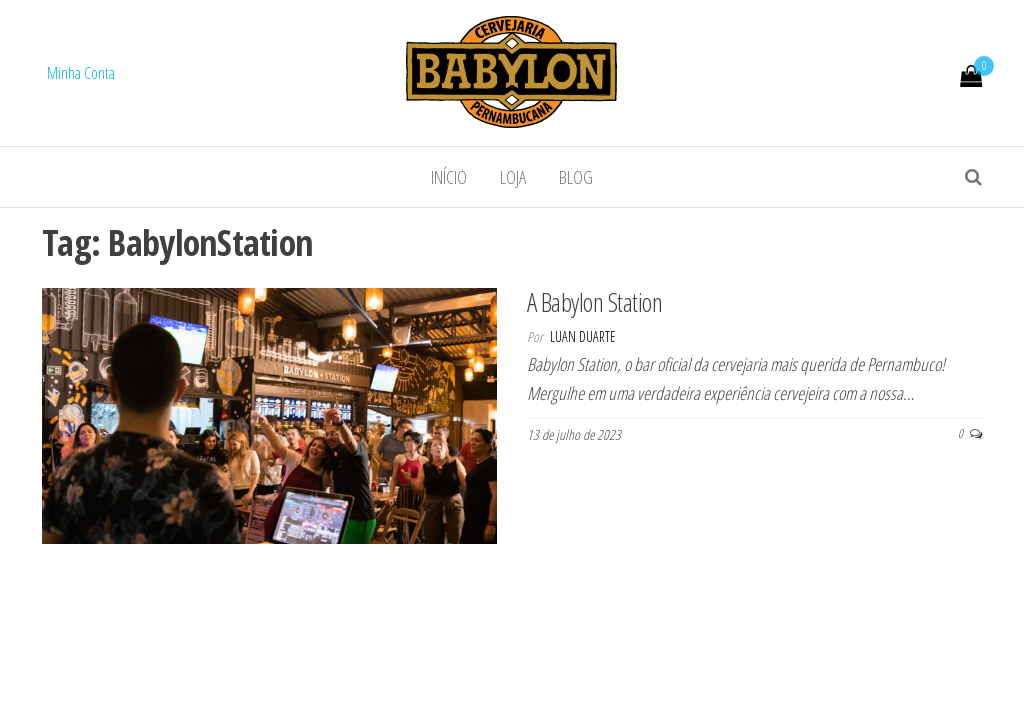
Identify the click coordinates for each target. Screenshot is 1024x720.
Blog (576, 177)
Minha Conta (81, 73)
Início (449, 177)
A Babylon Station (594, 302)
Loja (513, 177)
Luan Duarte (583, 336)
